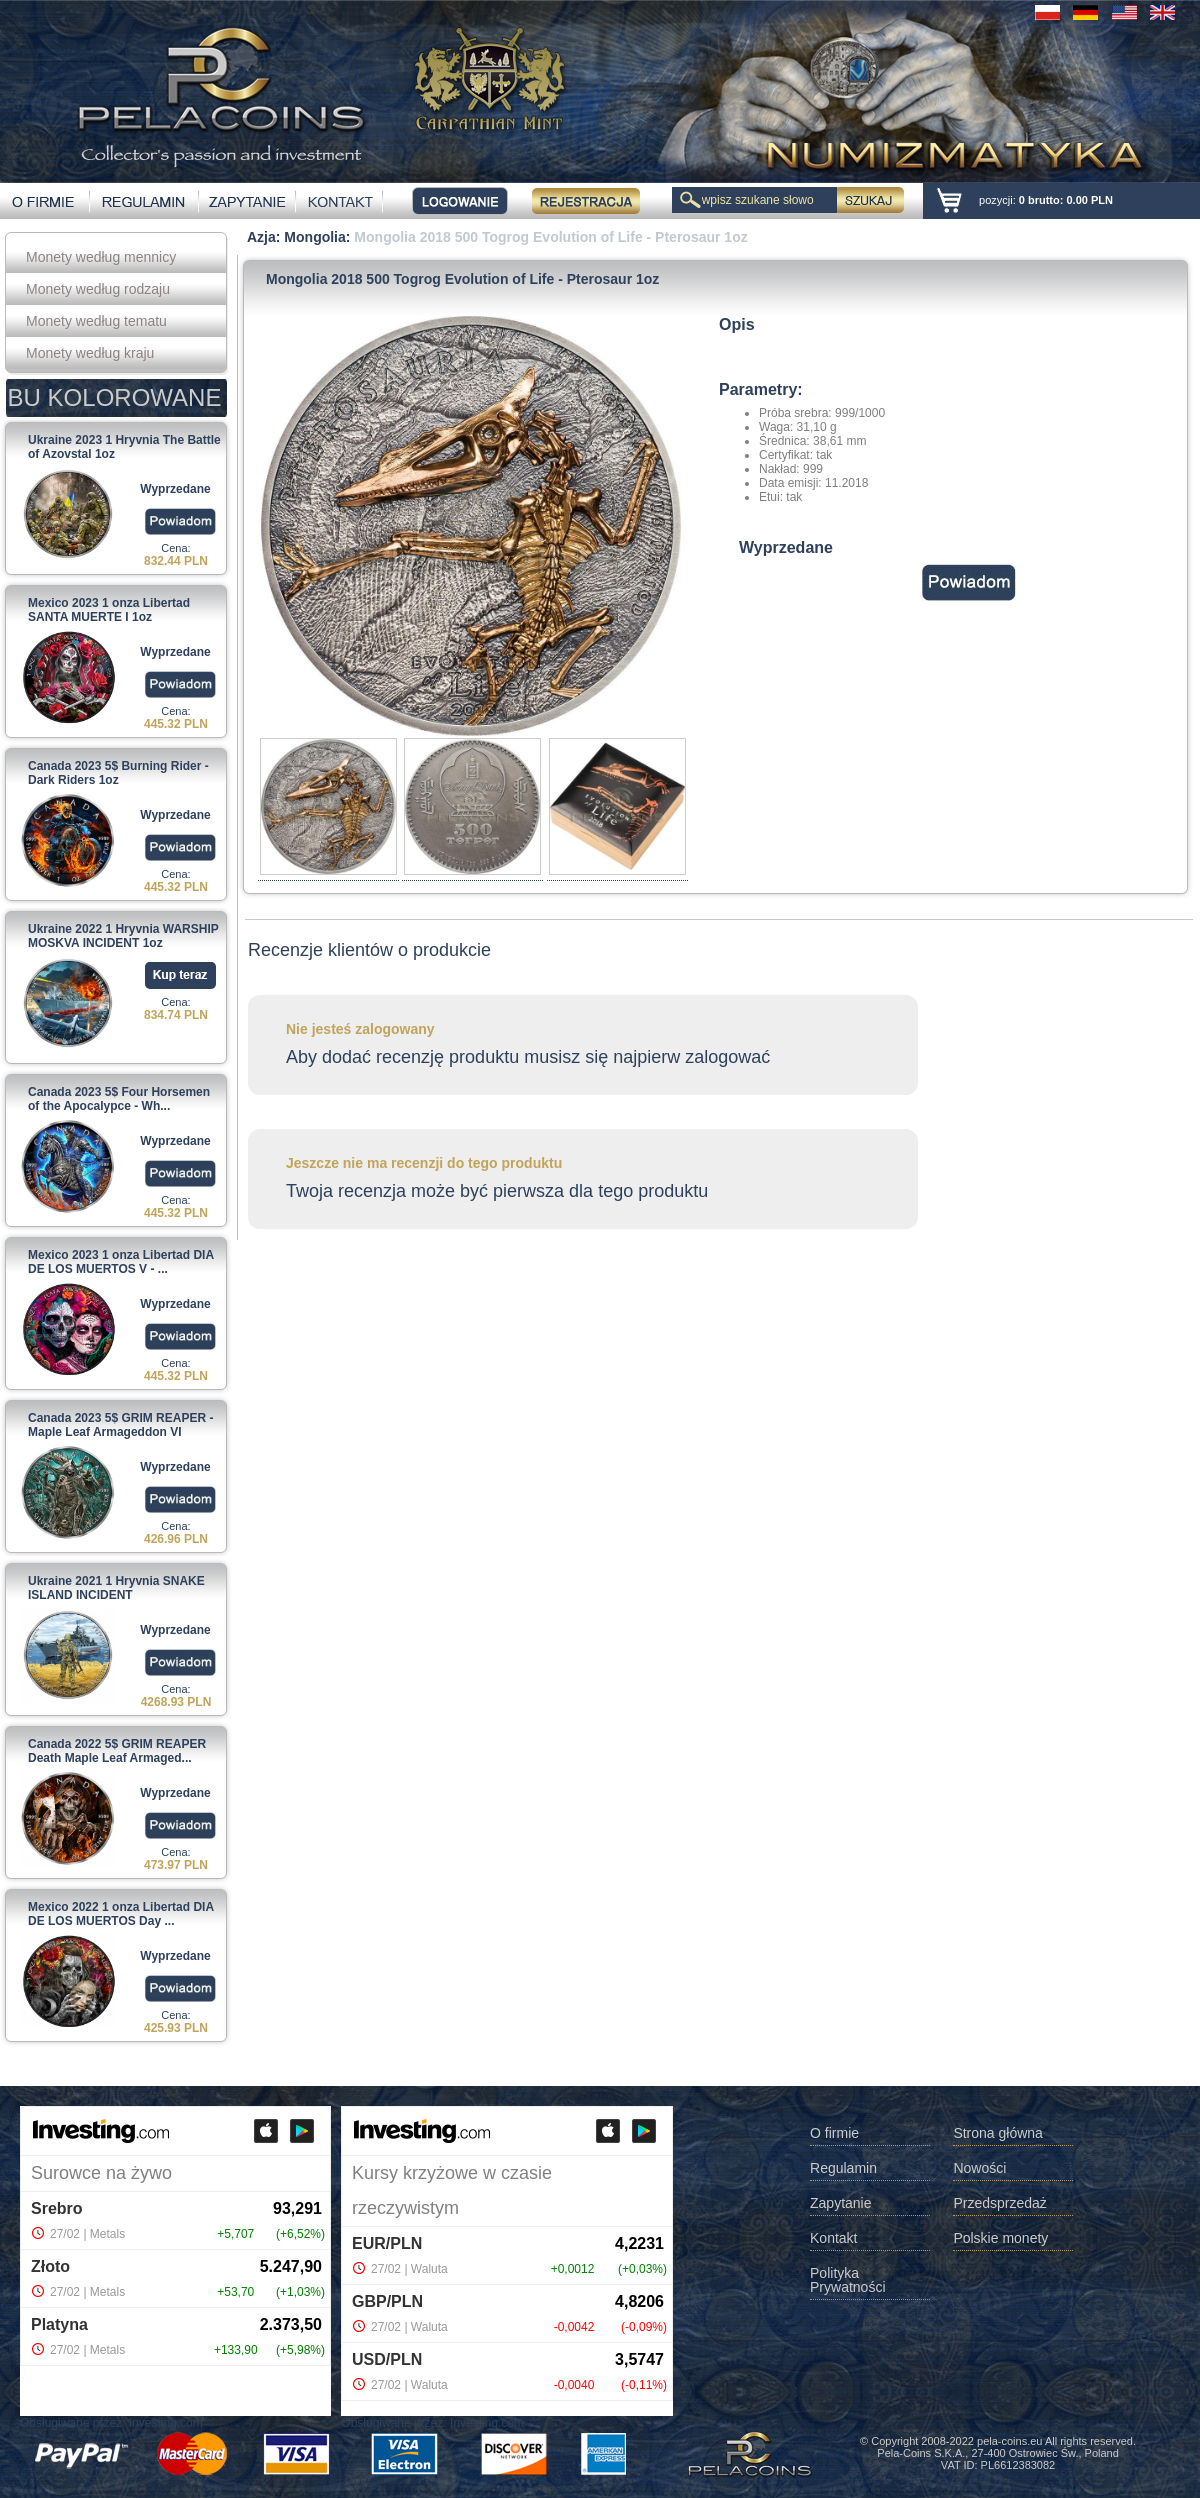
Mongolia (314, 237)
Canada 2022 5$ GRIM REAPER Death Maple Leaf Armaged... (117, 1751)
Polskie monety (1000, 2238)
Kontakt (833, 2238)
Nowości (979, 2168)
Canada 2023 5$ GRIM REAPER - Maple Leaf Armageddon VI (120, 1425)
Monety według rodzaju (98, 289)
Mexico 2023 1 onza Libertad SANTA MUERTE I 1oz (109, 610)
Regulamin (843, 2168)
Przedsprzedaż (999, 2203)
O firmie (834, 2133)
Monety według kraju (90, 353)
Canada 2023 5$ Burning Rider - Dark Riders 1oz (118, 773)
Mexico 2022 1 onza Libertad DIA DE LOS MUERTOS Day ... (121, 1914)
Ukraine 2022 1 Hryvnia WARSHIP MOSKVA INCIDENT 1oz (123, 936)
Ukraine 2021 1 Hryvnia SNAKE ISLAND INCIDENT (116, 1588)
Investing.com (166, 2423)
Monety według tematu (96, 321)
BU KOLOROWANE (115, 397)
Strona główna (998, 2133)
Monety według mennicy (101, 257)
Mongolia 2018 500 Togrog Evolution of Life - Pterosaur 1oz (550, 237)
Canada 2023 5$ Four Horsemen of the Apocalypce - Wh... (119, 1099)
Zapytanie (840, 2203)
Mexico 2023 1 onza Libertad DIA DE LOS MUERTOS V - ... (121, 1262)
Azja (261, 237)
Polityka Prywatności (847, 2280)
